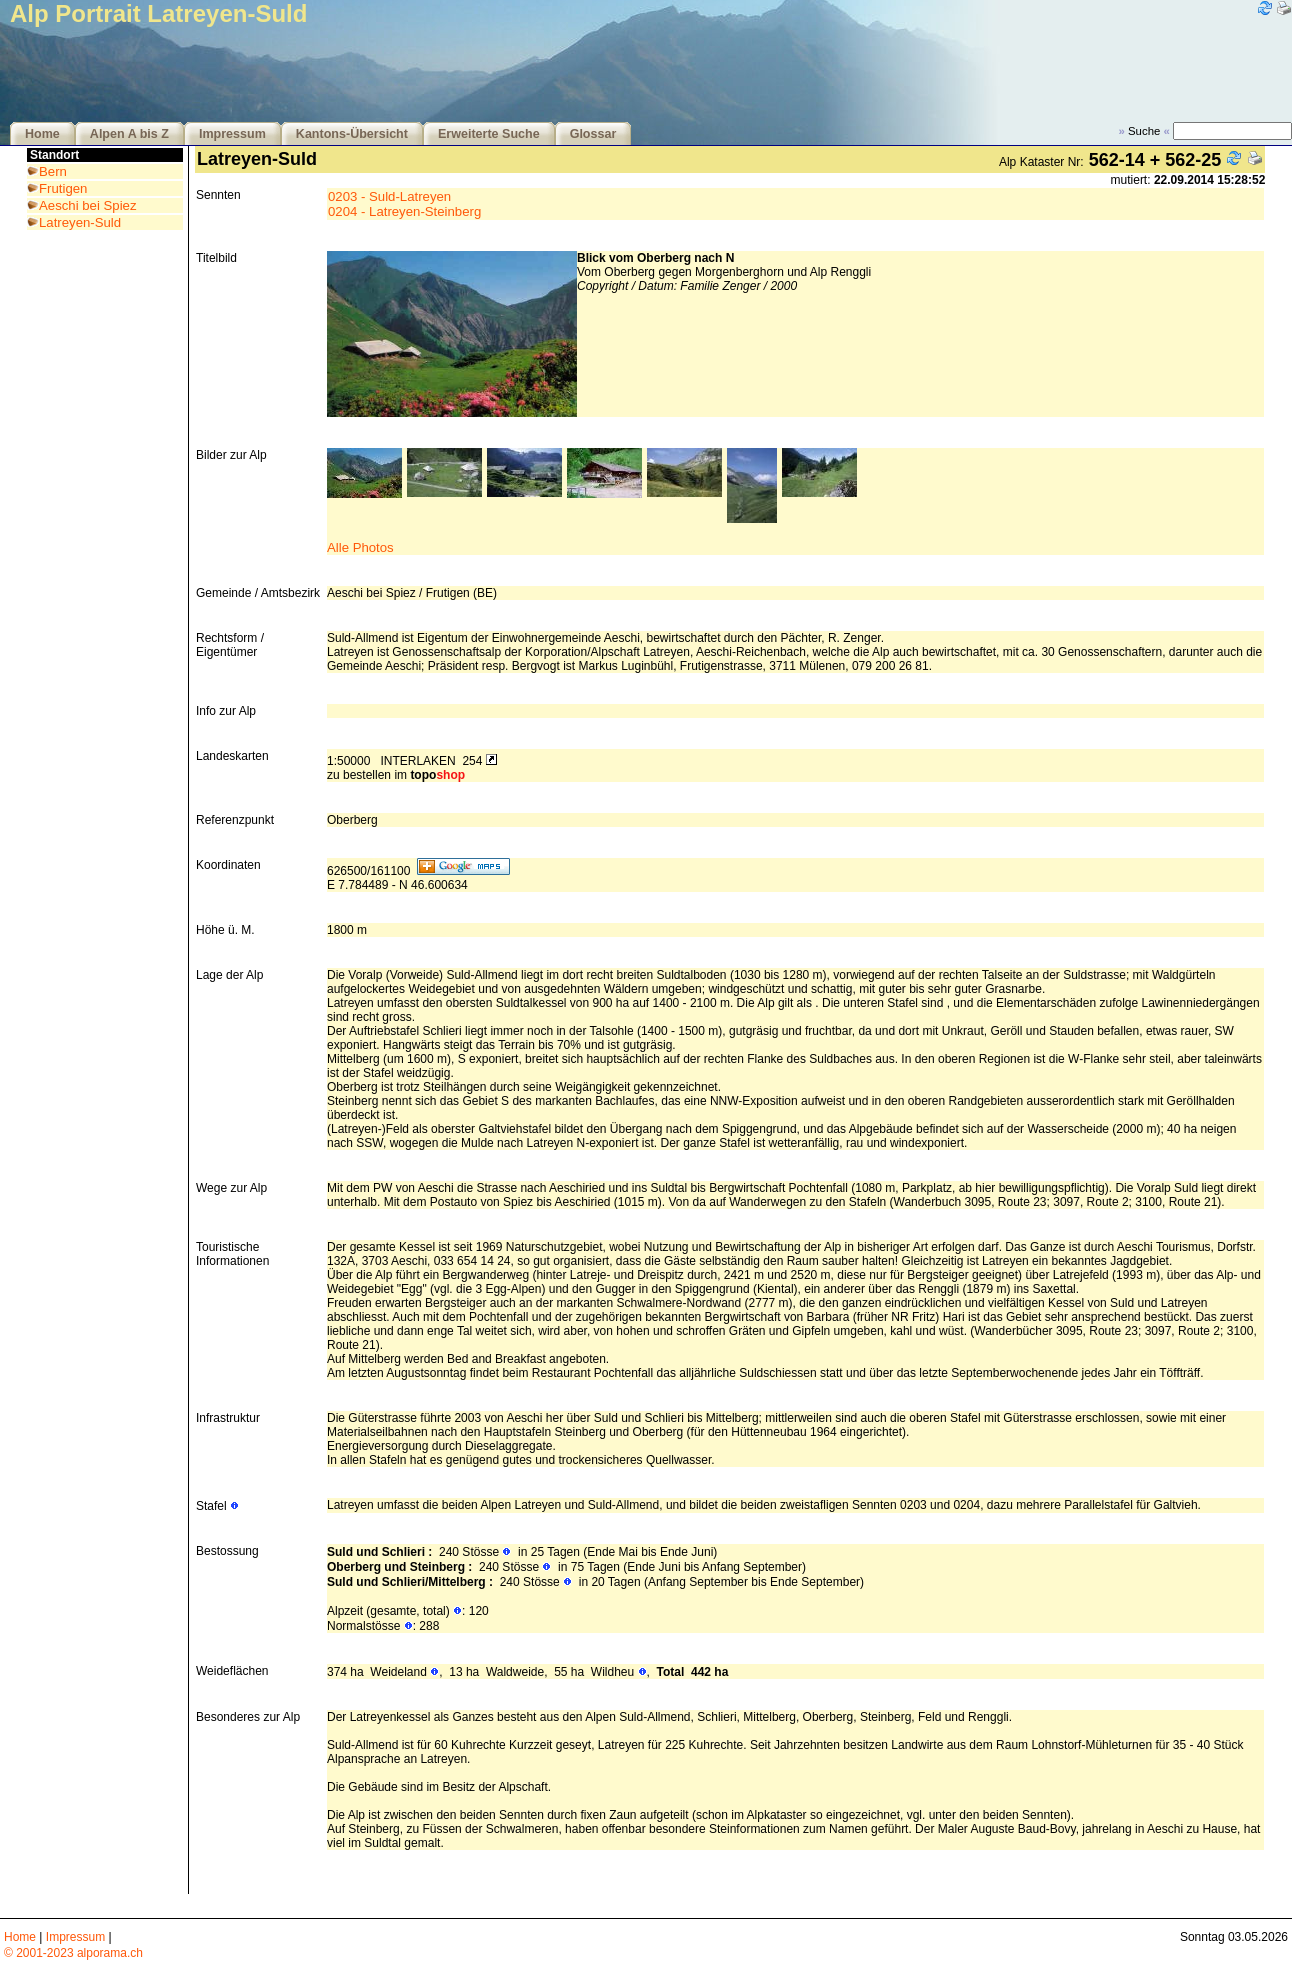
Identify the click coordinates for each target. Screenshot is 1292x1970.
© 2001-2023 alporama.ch (73, 1953)
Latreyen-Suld (80, 222)
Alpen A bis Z (129, 134)
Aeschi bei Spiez (88, 205)
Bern (53, 171)
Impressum (232, 134)
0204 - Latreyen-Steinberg (404, 211)
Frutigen (63, 188)
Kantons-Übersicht (352, 134)
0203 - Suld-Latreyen (389, 196)
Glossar (593, 134)
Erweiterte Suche (489, 134)
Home (42, 134)
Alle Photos (360, 547)
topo (437, 775)
